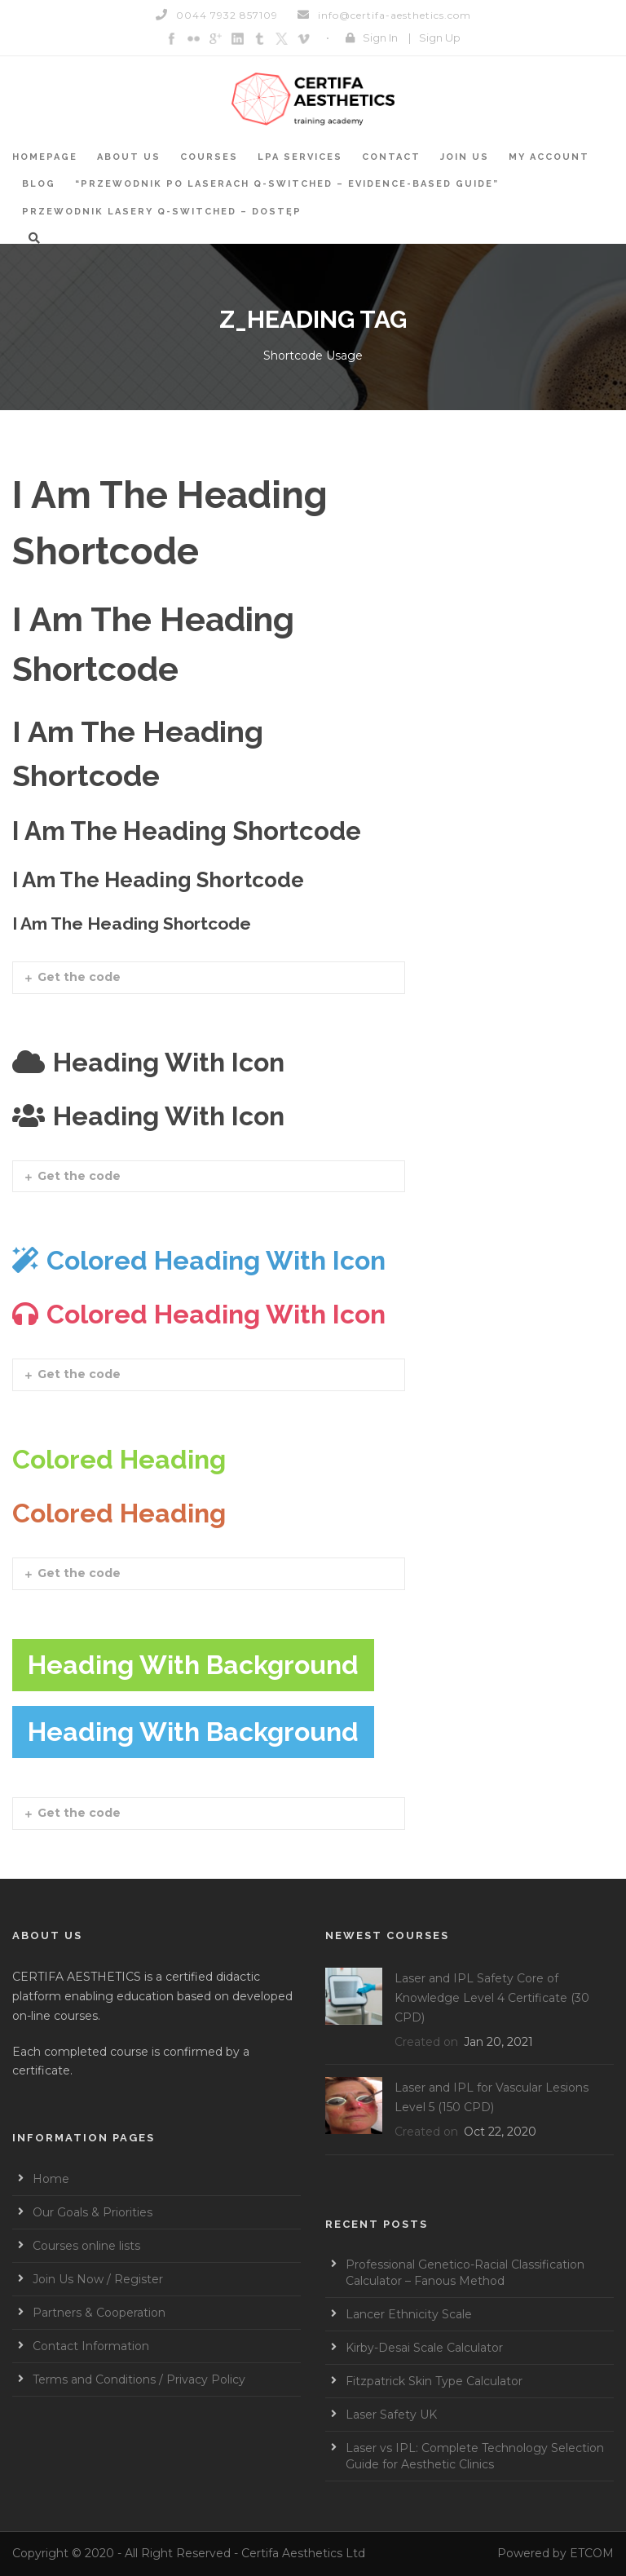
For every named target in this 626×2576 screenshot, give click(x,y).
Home (51, 2179)
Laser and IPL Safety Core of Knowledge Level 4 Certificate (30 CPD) (492, 1998)
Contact (391, 157)
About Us (129, 157)
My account (549, 157)
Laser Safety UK (391, 2414)
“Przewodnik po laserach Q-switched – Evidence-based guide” (287, 184)
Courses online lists (86, 2245)
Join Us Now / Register (98, 2279)
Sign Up (440, 37)
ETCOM (592, 2553)
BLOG (38, 184)
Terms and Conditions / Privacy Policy (139, 2379)
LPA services (300, 157)
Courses (209, 157)
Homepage (44, 157)
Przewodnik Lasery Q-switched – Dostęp (162, 211)
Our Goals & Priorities (92, 2212)
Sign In (380, 37)
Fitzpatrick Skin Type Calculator (434, 2381)
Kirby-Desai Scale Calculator (424, 2347)
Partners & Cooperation (99, 2312)
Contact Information (91, 2346)
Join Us (464, 157)
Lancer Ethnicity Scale (409, 2314)
